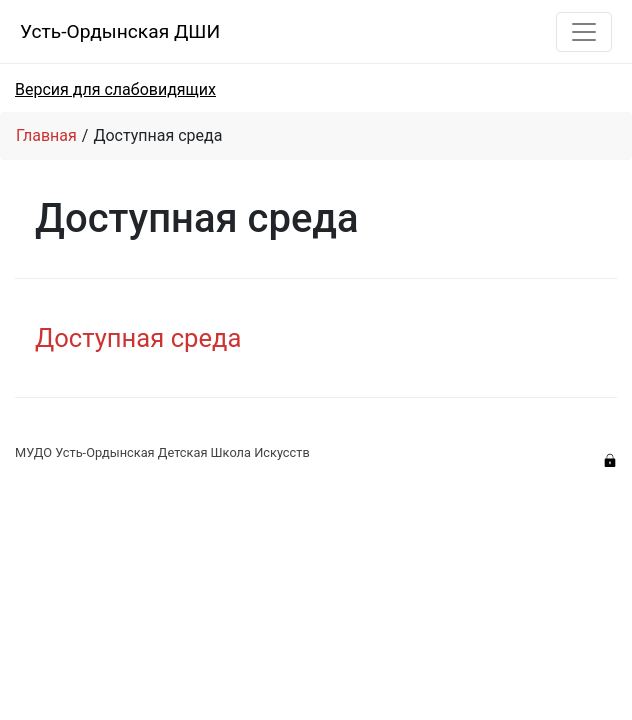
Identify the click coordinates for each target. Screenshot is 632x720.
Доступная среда (138, 338)
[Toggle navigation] (584, 32)
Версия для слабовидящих (115, 89)
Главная (46, 135)
